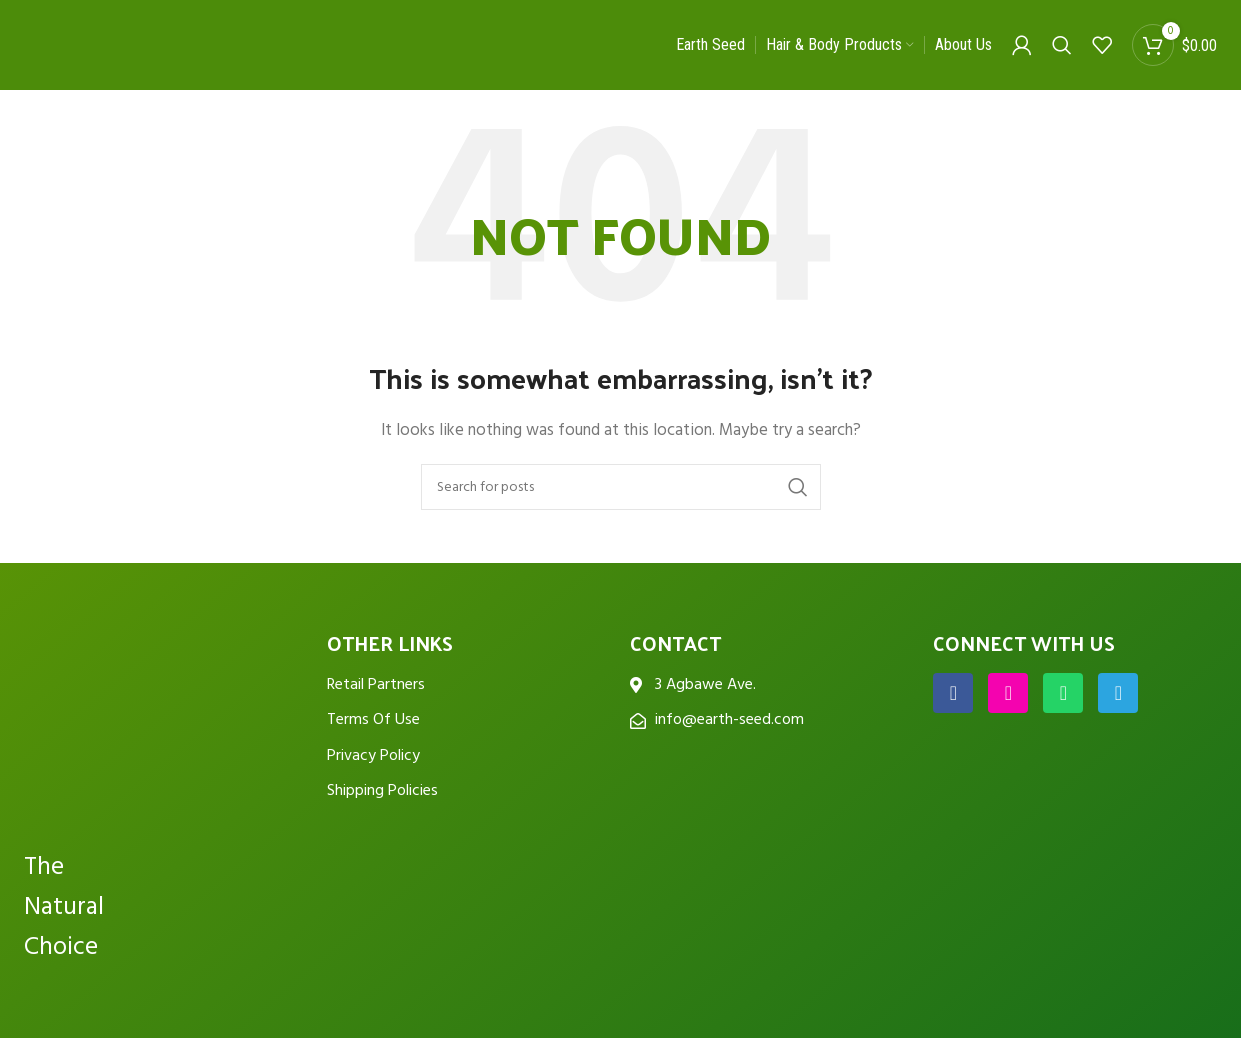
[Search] (1062, 45)
